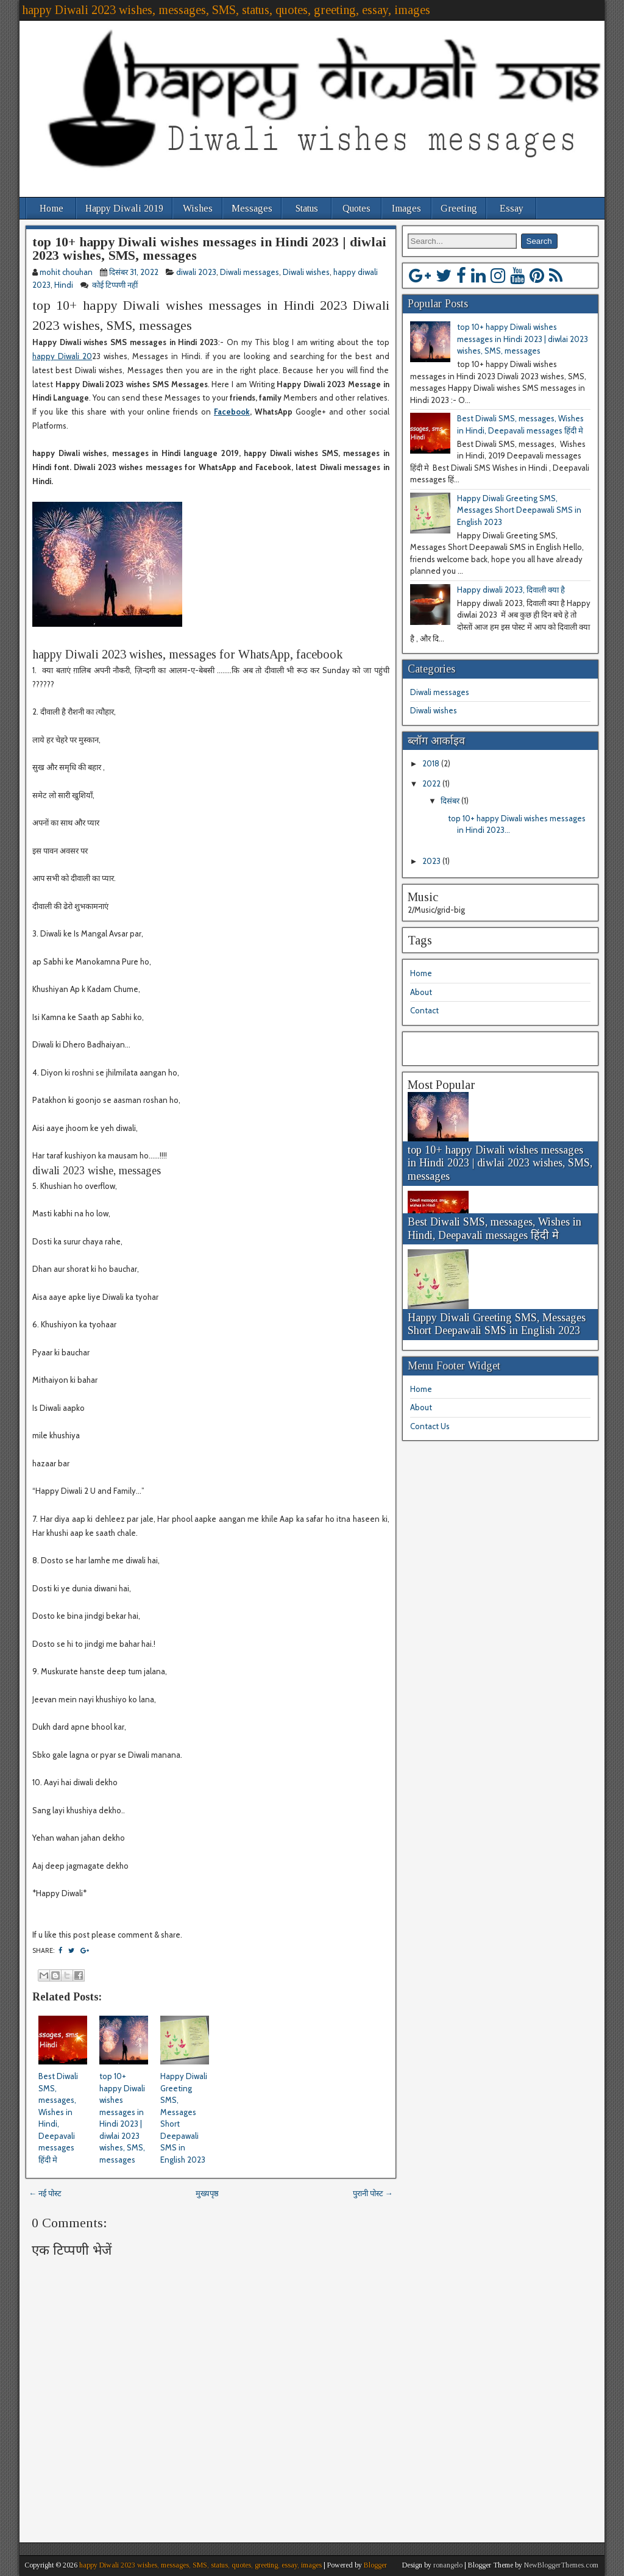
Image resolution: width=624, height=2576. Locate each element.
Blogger (375, 2565)
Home (51, 208)
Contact (424, 1010)
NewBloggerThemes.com (561, 2565)
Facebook (232, 411)
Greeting (459, 208)
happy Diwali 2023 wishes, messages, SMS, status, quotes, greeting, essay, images (226, 9)
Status (307, 208)
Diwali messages (249, 272)
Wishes (198, 208)
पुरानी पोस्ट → (373, 2193)
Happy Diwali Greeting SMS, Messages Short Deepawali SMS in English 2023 (519, 510)
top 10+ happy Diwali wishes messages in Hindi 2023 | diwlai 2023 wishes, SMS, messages (209, 248)
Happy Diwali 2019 (124, 208)
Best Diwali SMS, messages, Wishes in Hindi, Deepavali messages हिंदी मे (494, 1228)
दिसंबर (451, 800)
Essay (511, 208)
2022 (432, 783)
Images (406, 208)
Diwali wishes (306, 272)
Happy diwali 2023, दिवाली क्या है (511, 589)
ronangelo (448, 2565)
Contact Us (430, 1426)
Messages (252, 208)
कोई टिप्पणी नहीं (116, 285)
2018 (431, 763)
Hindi (63, 285)
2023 (432, 861)
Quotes (356, 208)
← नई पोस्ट (45, 2193)
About (421, 992)
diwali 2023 (196, 272)
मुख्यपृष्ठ (207, 2193)
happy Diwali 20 (62, 356)
